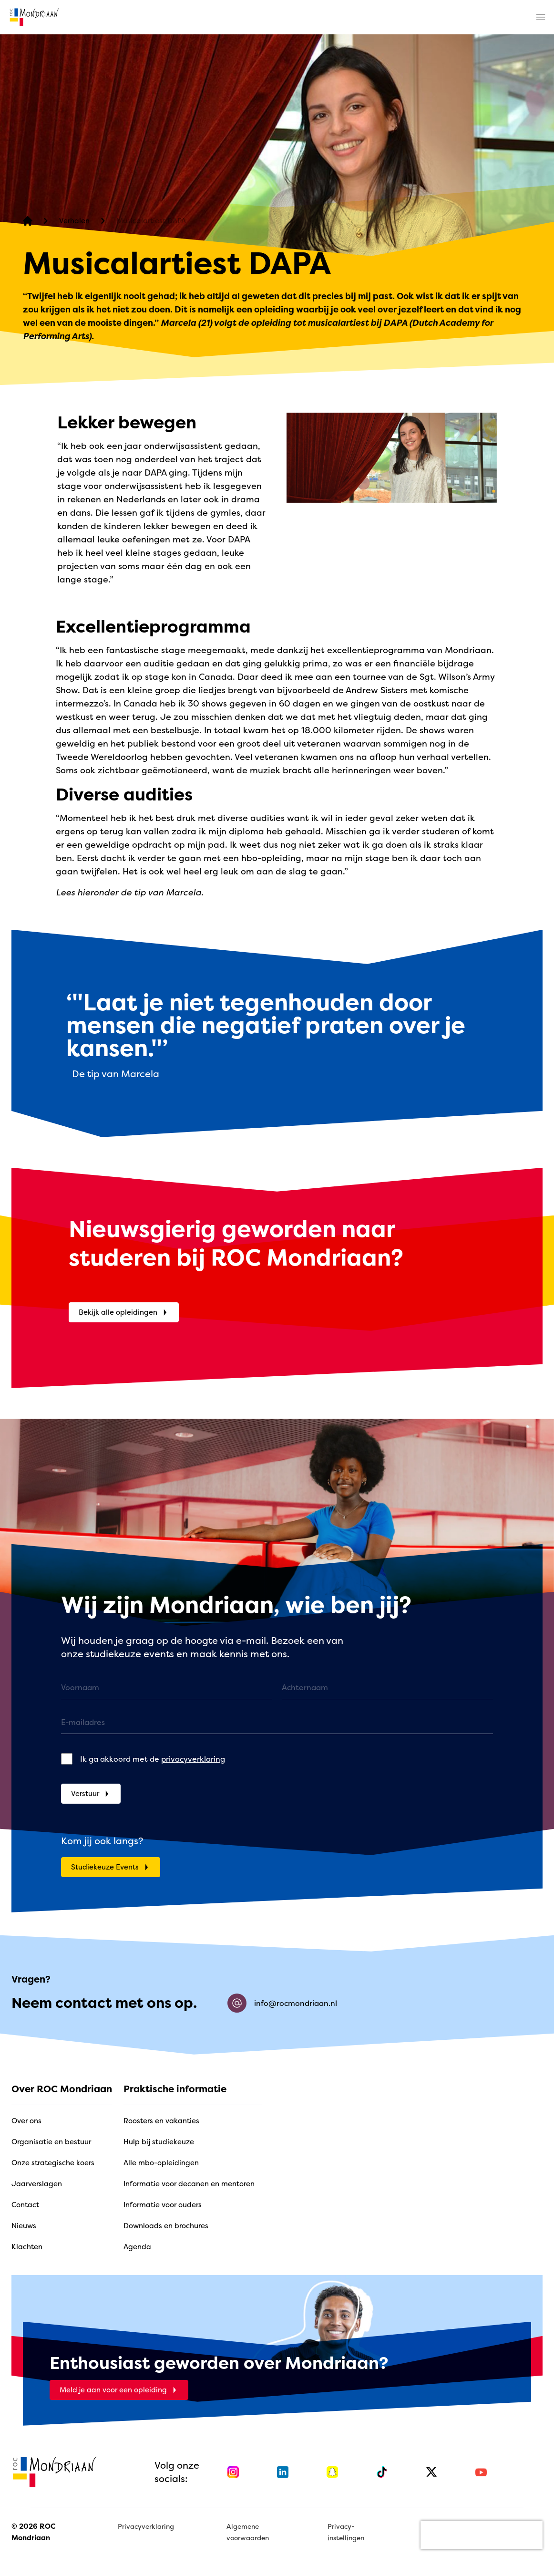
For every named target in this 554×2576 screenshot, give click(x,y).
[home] (34, 17)
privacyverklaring (193, 1759)
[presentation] (482, 2535)
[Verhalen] (74, 221)
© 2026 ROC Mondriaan (33, 2532)
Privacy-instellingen (346, 2532)
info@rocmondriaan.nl (282, 2003)
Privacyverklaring (146, 2526)
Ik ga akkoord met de (152, 1759)
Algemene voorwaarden (247, 2532)
